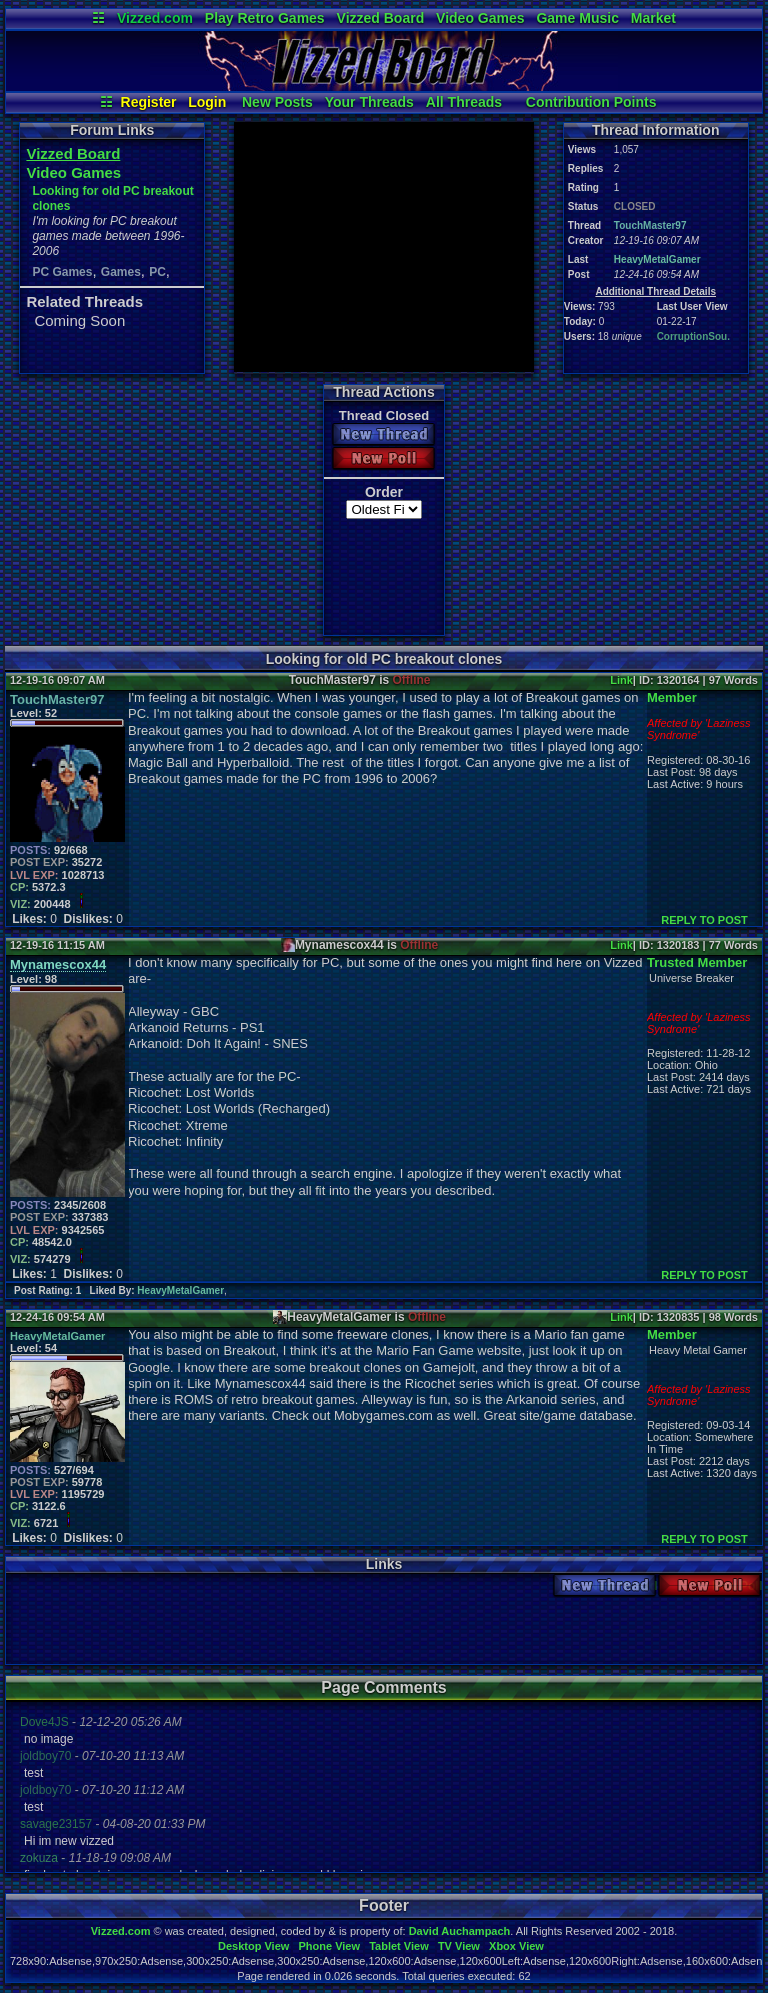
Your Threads (369, 102)
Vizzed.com (155, 18)
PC (157, 272)
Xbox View (516, 1946)
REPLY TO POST (704, 920)
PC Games (62, 272)
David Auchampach (460, 1931)
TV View (459, 1946)
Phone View (329, 1946)
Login (207, 102)
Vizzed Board (381, 18)
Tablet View (399, 1946)
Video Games (480, 18)
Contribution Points (591, 102)
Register (149, 102)
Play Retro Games (265, 18)
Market (653, 18)
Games (121, 272)
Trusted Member (697, 962)
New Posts (277, 102)
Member (672, 697)
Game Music (577, 18)
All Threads (464, 102)
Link (621, 680)
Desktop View (253, 1946)
